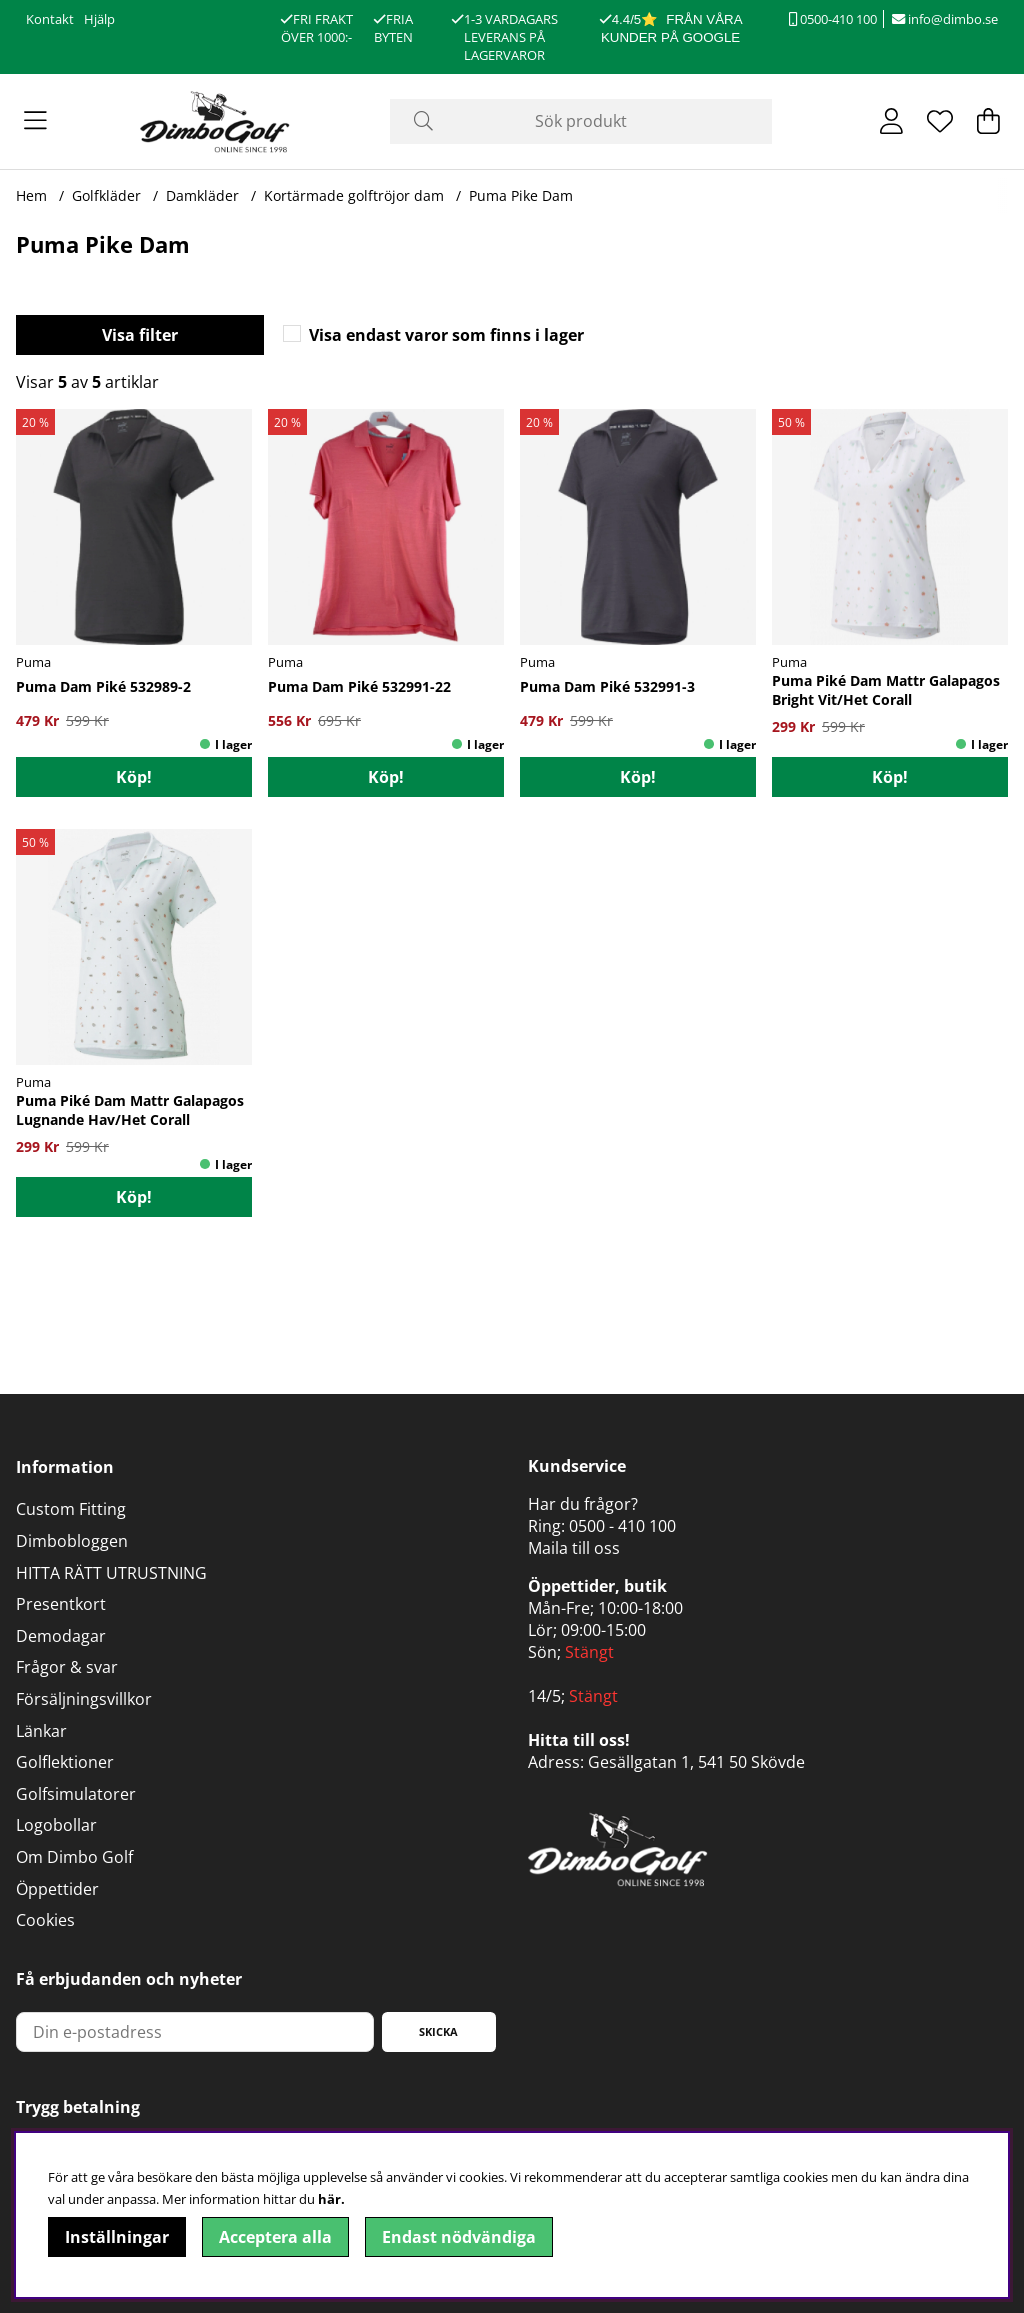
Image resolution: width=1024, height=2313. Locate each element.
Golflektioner (65, 1762)
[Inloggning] (891, 121)
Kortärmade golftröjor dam (354, 195)
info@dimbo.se (945, 19)
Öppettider (57, 1889)
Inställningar (117, 2237)
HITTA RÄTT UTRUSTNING (111, 1573)
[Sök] (580, 121)
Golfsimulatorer (76, 1794)
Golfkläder (106, 195)
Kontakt (50, 19)
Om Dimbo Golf (74, 1857)
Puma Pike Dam (521, 195)
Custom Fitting (71, 1509)
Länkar (41, 1731)
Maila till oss (574, 1548)
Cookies (45, 1920)
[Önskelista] (940, 121)
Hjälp (99, 19)
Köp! (134, 777)
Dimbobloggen (72, 1541)
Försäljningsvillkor (84, 1699)
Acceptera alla (275, 2237)
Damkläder (202, 195)
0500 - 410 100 (622, 1526)
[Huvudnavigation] (35, 121)
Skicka (438, 2031)
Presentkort (61, 1604)
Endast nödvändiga (459, 2237)
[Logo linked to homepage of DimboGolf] (215, 121)
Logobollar (56, 1825)
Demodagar (61, 1636)
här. (331, 2199)
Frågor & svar (67, 1667)
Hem (31, 195)
